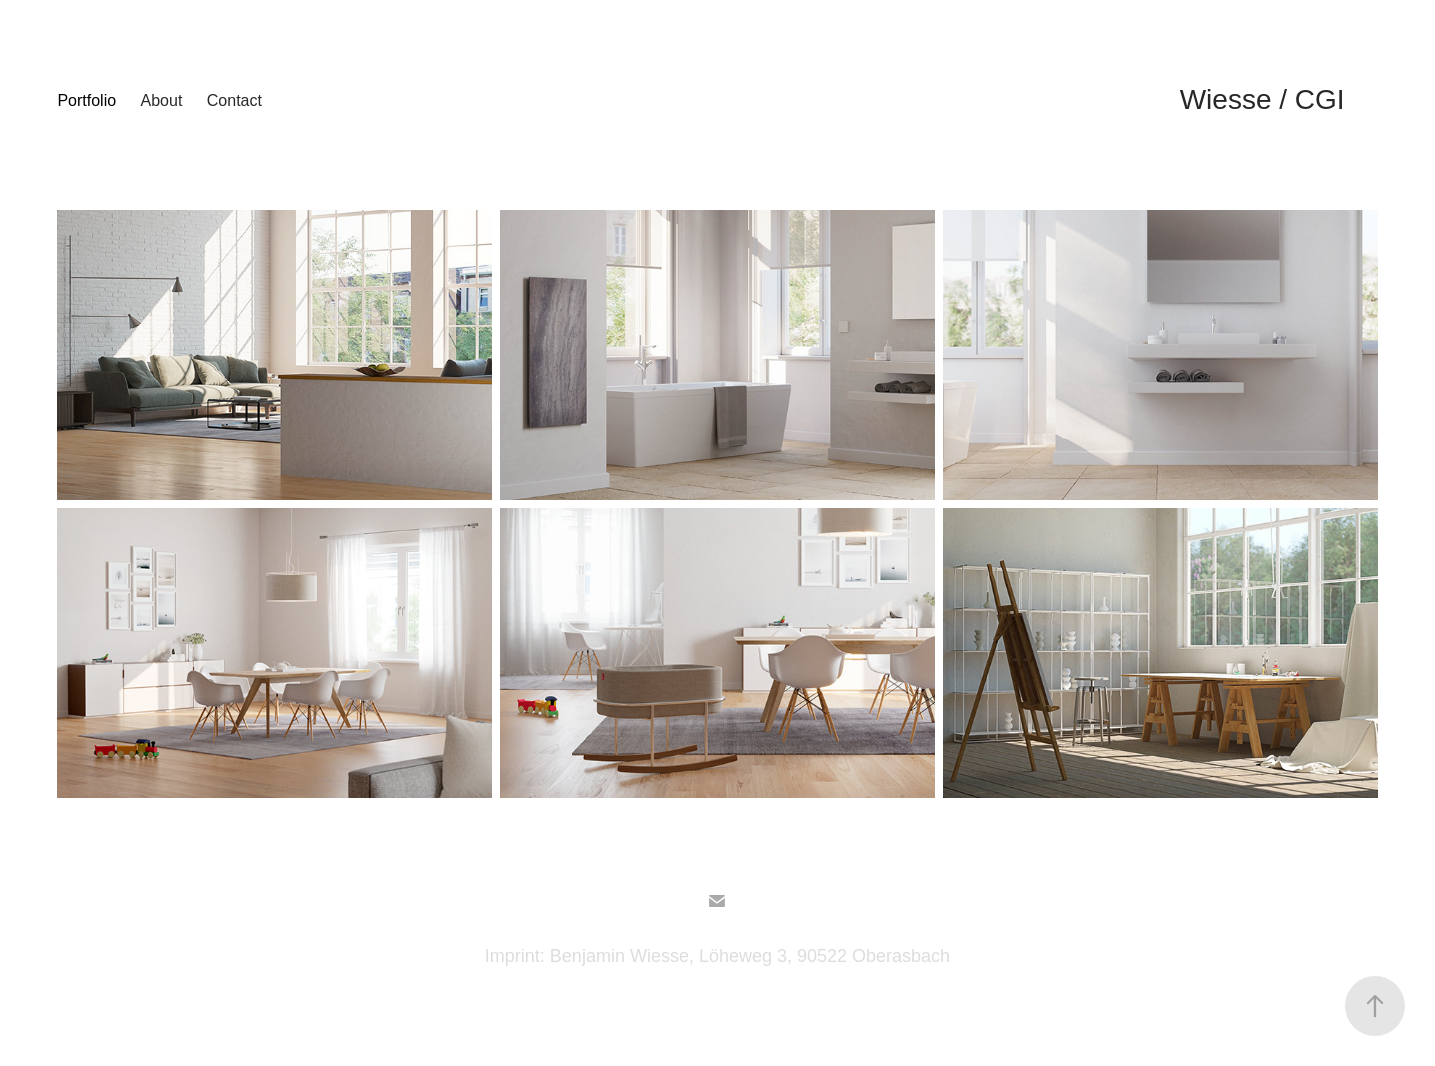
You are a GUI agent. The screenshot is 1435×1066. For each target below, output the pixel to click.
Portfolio (86, 100)
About (162, 100)
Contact (234, 100)
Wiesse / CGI (1262, 99)
